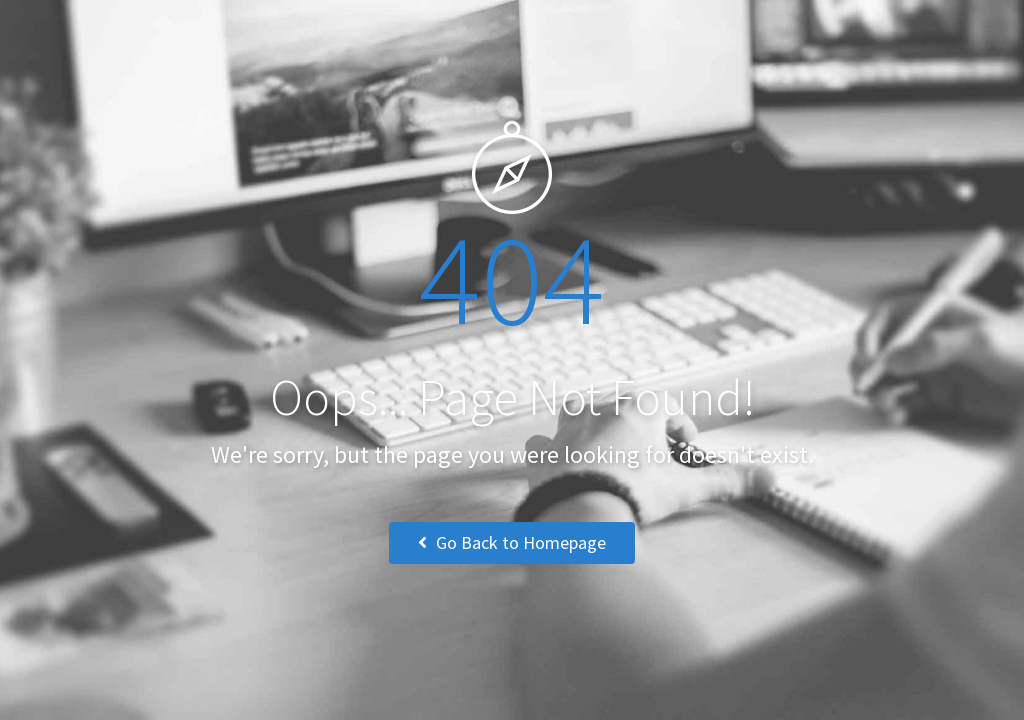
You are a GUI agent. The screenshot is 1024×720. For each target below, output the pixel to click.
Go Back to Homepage (512, 542)
